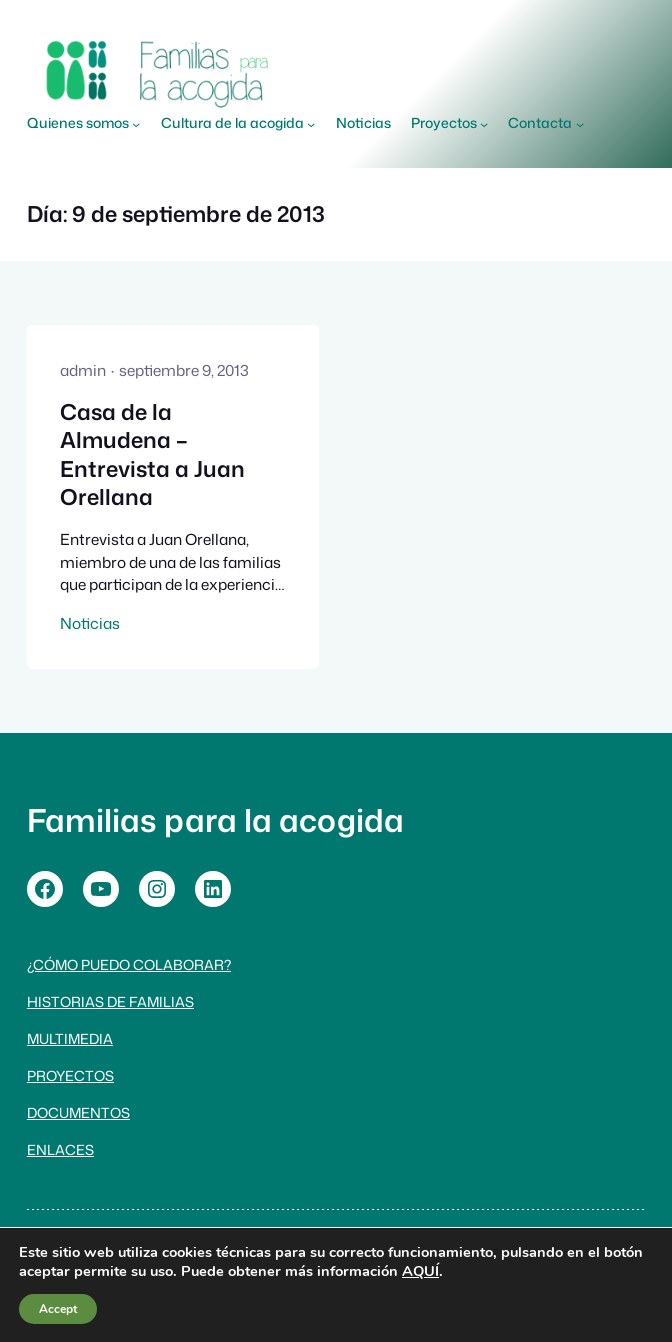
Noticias (90, 623)
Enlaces (60, 1149)
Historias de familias (110, 1001)
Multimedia (70, 1038)
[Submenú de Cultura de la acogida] (311, 124)
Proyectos (70, 1075)
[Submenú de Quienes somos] (136, 124)
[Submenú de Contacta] (580, 124)
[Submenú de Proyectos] (484, 124)
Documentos (78, 1112)
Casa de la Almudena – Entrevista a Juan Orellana (152, 455)
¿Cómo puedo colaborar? (129, 964)
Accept (58, 1309)
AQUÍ (420, 1271)
